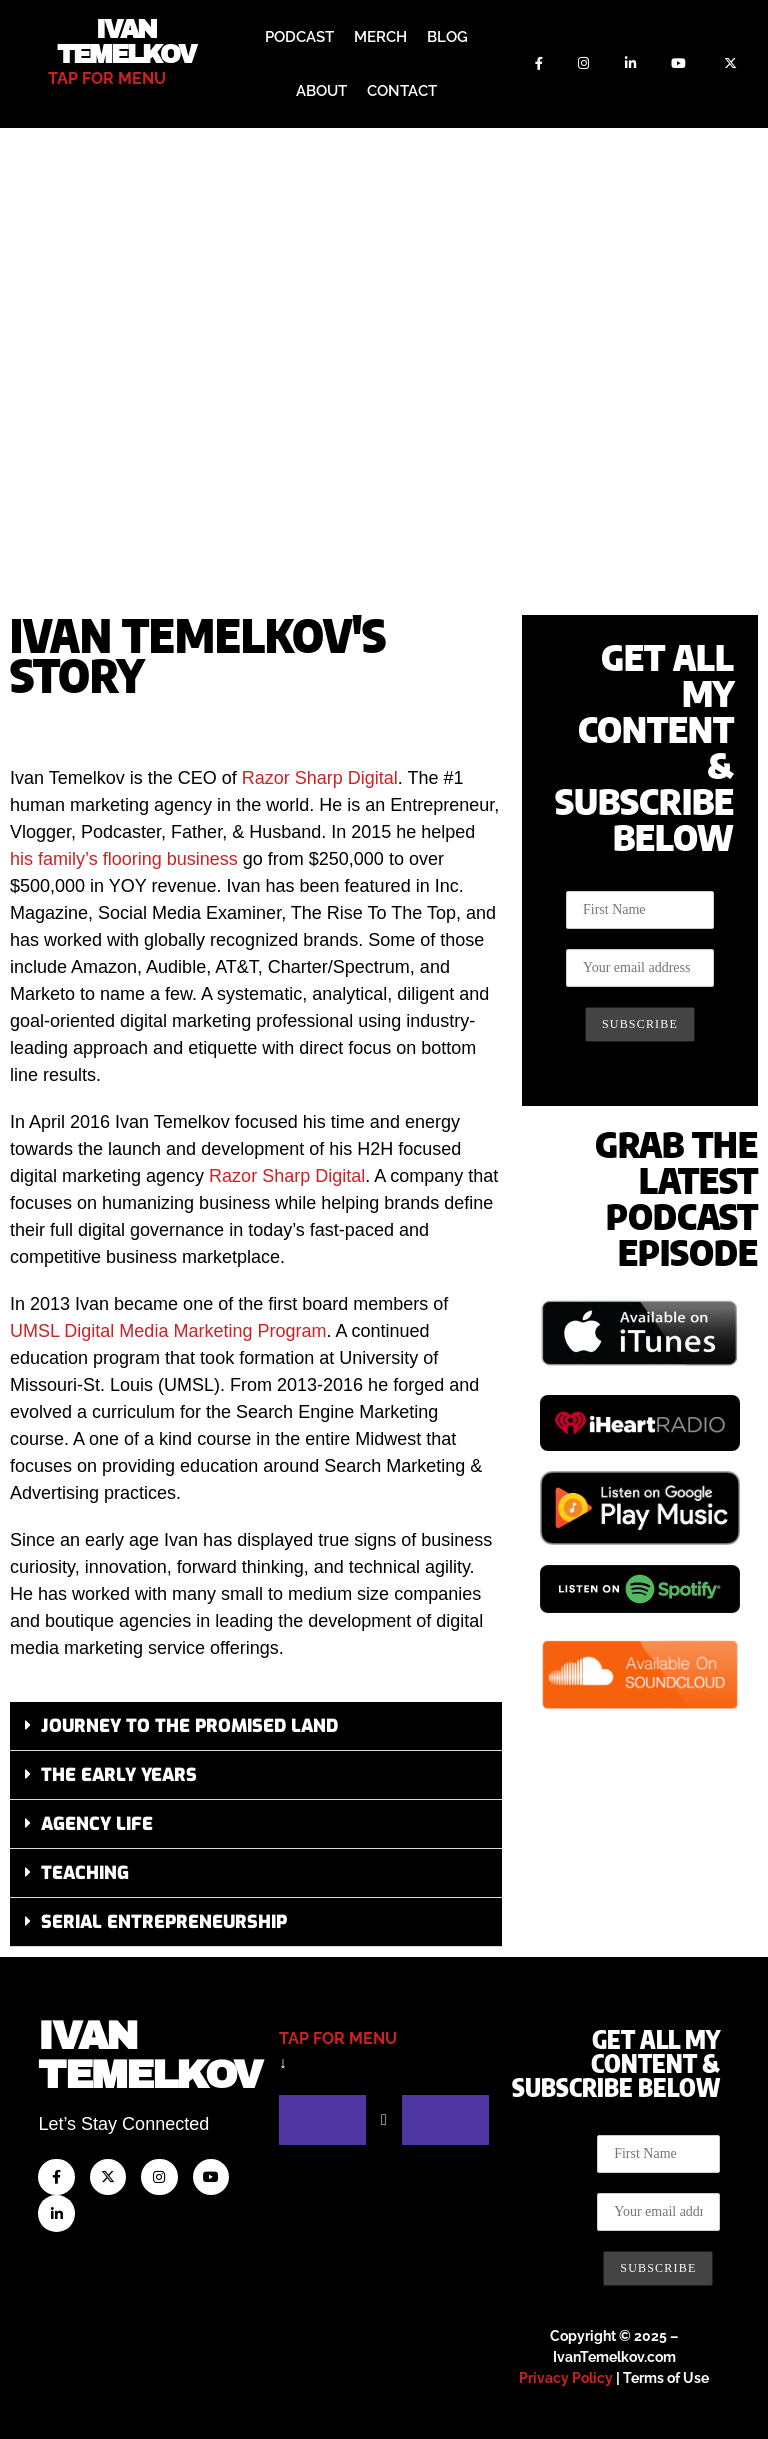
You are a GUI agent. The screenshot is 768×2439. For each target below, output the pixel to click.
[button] (256, 1726)
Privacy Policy (566, 2378)
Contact (402, 91)
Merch (380, 37)
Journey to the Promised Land (189, 1726)
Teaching (85, 1873)
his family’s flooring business (124, 859)
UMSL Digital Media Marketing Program (168, 1331)
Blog (447, 37)
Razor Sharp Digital (320, 778)
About (321, 91)
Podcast (299, 37)
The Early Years (119, 1775)
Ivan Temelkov (126, 42)
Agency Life (97, 1824)
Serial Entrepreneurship (164, 1922)
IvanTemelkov (149, 2055)
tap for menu (107, 78)
